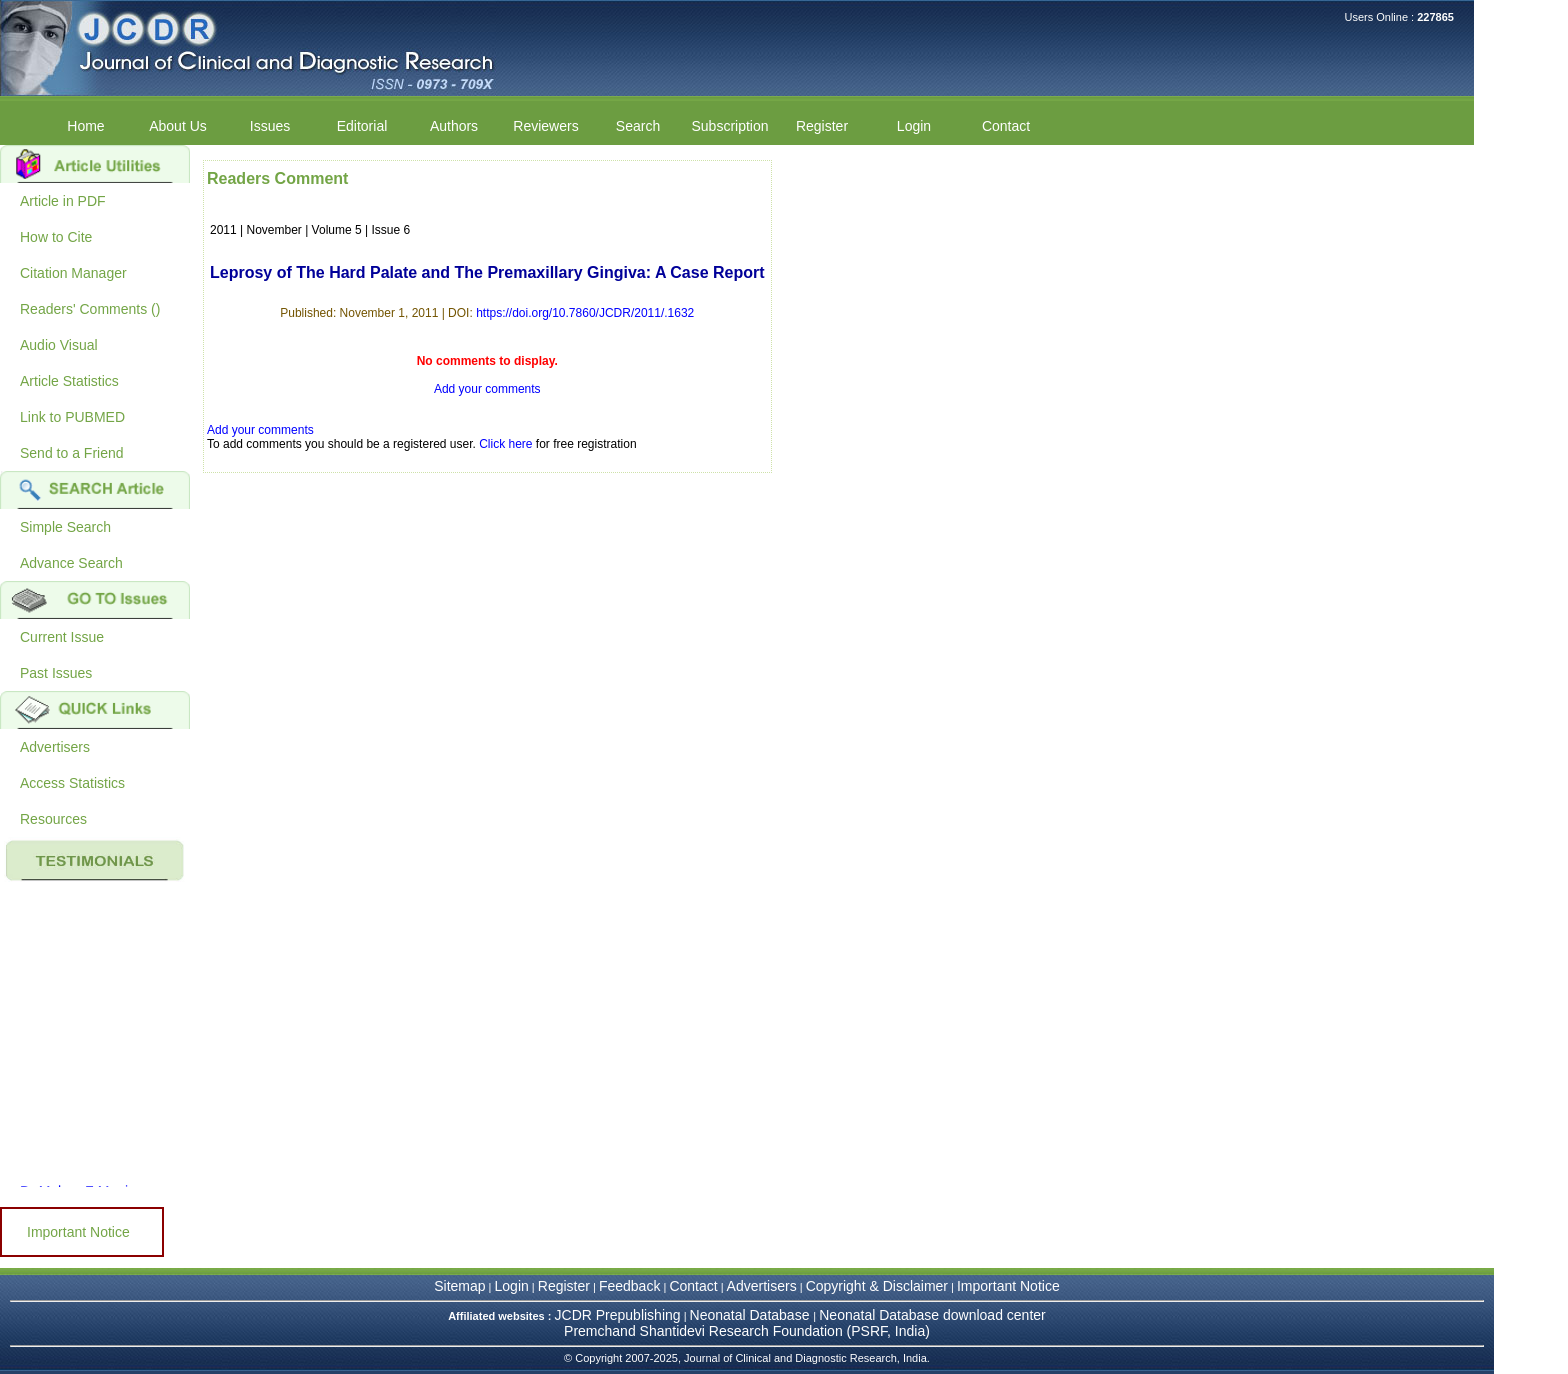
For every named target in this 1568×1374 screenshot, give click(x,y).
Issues (270, 126)
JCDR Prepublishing (618, 1315)
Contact (1006, 126)
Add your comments (487, 389)
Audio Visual (59, 345)
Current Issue (62, 637)
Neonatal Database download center (932, 1315)
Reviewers (545, 126)
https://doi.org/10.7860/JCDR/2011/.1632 (585, 313)
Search (638, 126)
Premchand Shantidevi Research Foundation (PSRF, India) (747, 1331)
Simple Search (65, 527)
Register (822, 126)
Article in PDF (63, 201)
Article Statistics (69, 381)
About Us (178, 126)
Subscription (729, 126)
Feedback (629, 1286)
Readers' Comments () (90, 309)
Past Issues (56, 673)
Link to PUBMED (72, 417)
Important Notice (78, 1232)
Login (914, 126)
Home (85, 126)
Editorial (362, 126)
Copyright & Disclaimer (877, 1286)
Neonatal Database (752, 1315)
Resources (53, 819)
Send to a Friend (72, 453)
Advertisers (55, 747)
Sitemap (459, 1286)
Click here (505, 444)
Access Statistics (72, 783)
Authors (454, 126)
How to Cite (56, 237)
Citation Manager (73, 273)
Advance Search (71, 563)
